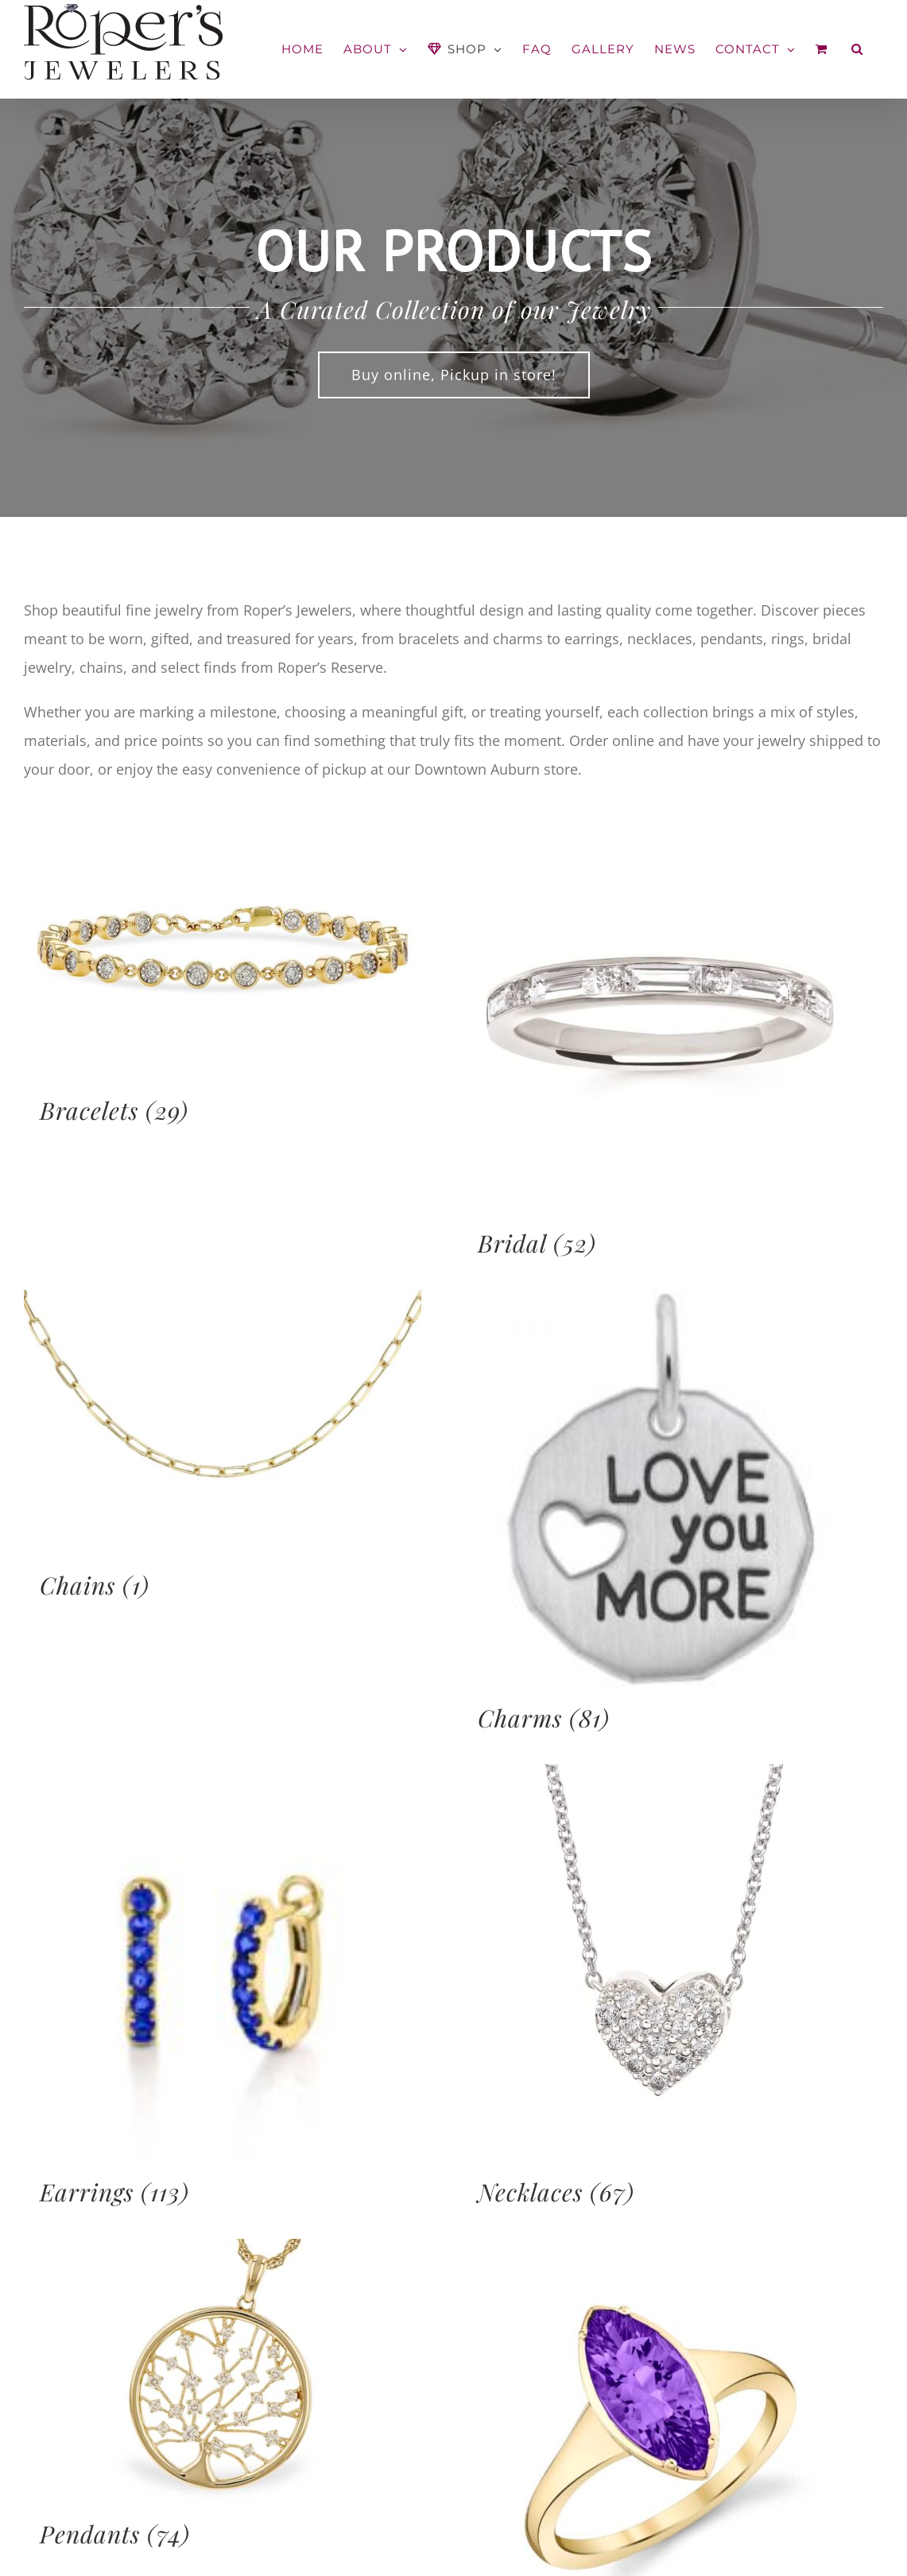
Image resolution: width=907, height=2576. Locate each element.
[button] (857, 49)
